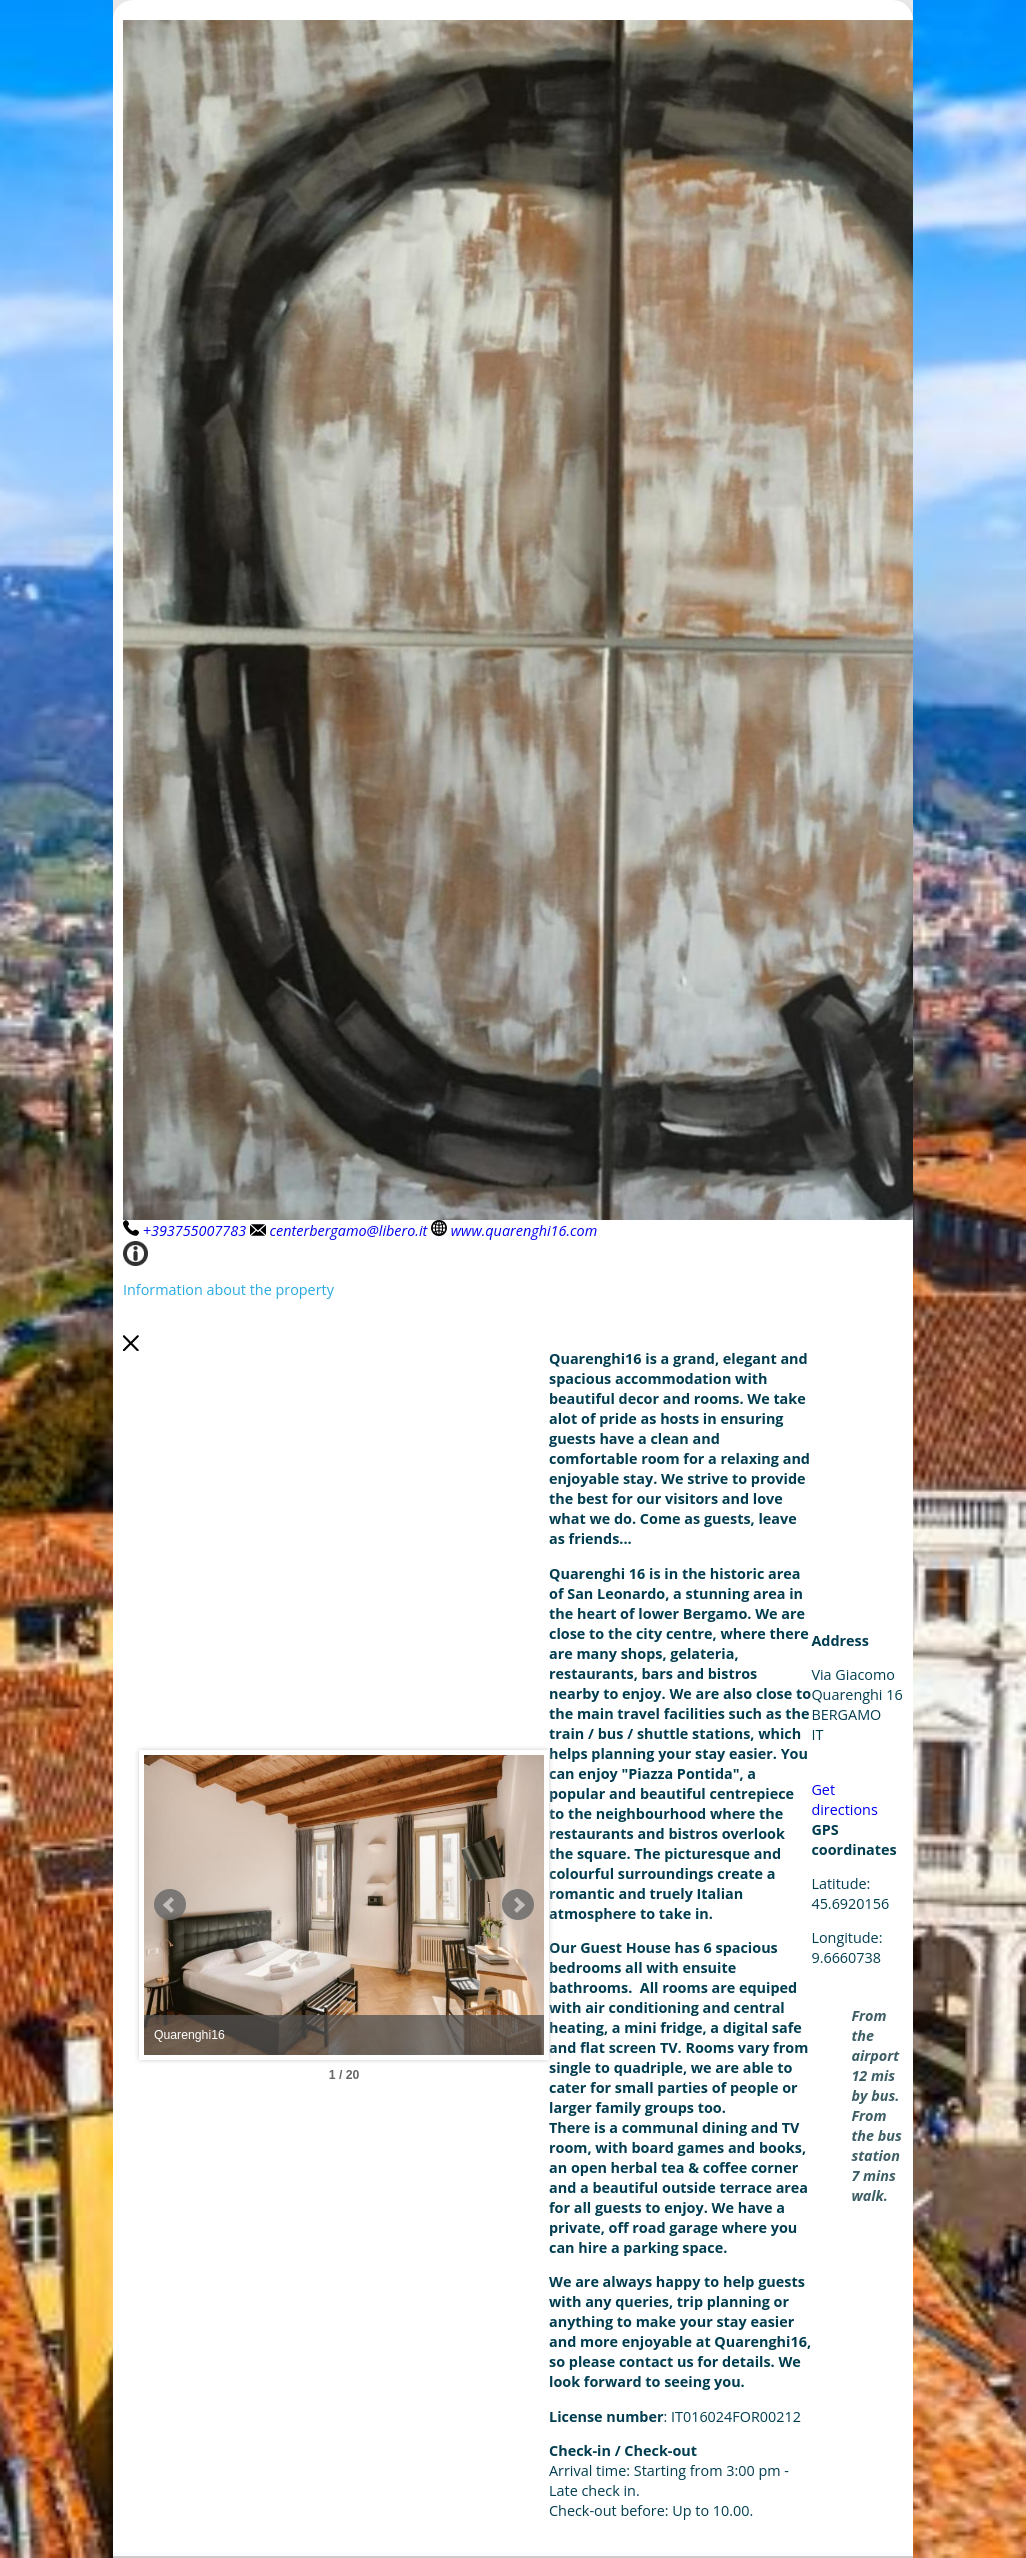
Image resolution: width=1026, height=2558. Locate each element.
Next (518, 1905)
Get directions (844, 1799)
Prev (170, 1905)
